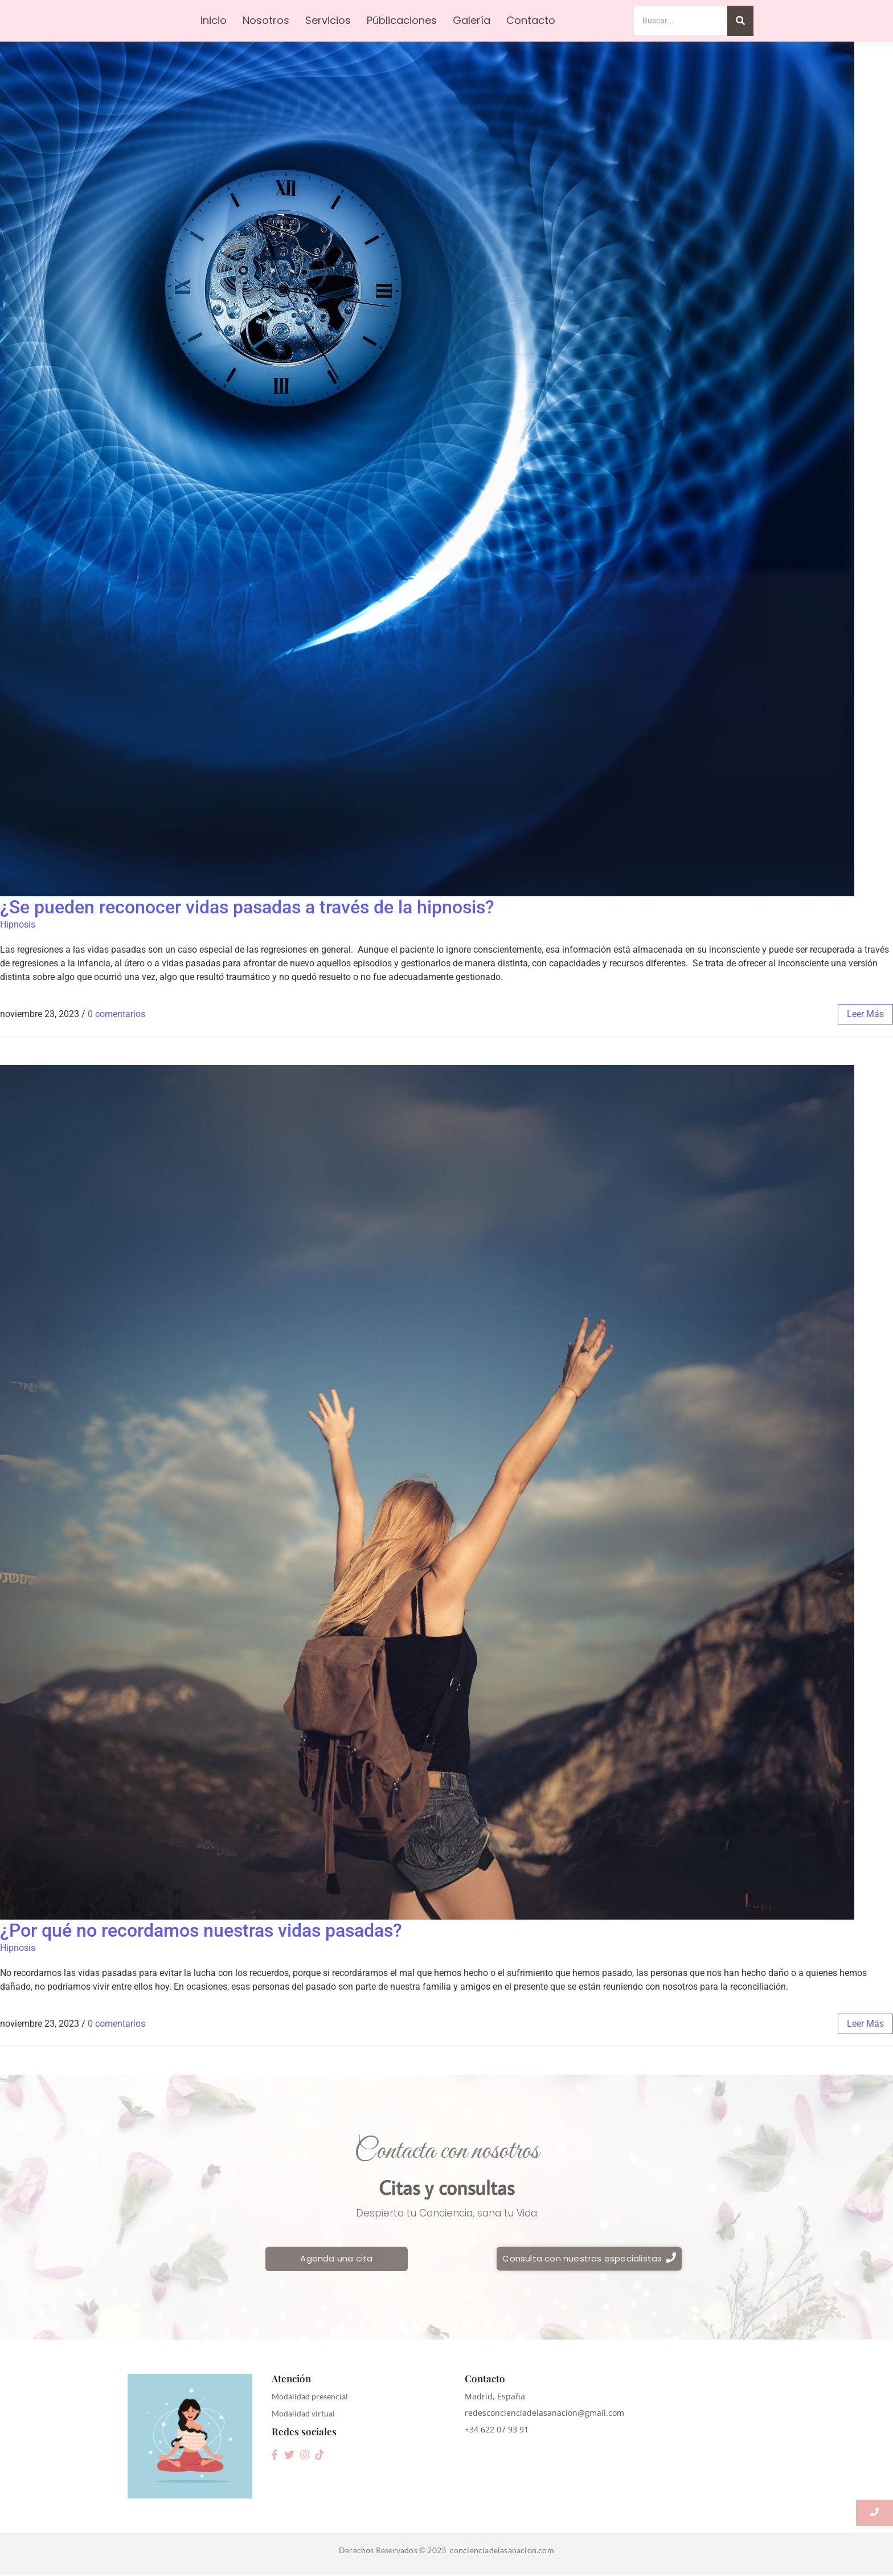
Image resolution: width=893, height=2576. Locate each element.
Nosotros (266, 20)
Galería (471, 20)
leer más (865, 1014)
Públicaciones (402, 20)
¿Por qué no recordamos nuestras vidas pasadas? (201, 1930)
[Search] (680, 21)
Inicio (213, 20)
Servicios (328, 20)
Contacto (530, 20)
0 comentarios (116, 1014)
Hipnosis (17, 924)
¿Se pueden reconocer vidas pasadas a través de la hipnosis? (247, 907)
